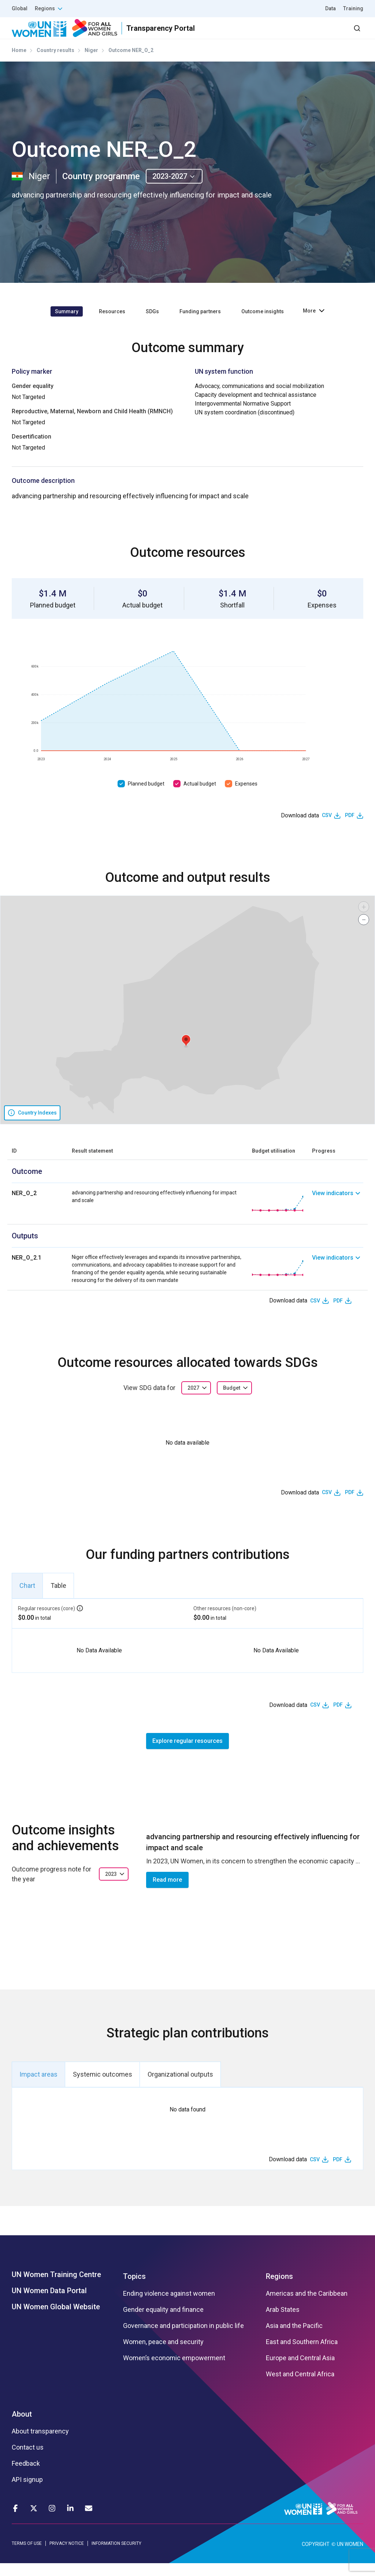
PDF (349, 828)
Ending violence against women (169, 2306)
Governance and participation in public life (183, 2339)
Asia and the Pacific (294, 2339)
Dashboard (321, 34)
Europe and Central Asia (300, 2371)
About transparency (40, 2444)
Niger (91, 63)
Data (330, 8)
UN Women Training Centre (56, 2287)
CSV (327, 828)
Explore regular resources (187, 1753)
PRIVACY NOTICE (66, 2556)
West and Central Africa (300, 2387)
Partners (217, 34)
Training (353, 8)
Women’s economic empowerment (174, 2371)
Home (19, 63)
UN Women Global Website (56, 2319)
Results (178, 34)
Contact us (28, 2460)
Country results (55, 63)
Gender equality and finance (163, 2322)
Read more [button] (167, 1892)
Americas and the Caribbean (307, 2306)
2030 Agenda (264, 34)
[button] (186, 1054)
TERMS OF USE (27, 2556)
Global (19, 8)
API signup (27, 2492)
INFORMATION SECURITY (116, 2556)
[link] (338, 1216)
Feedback (26, 2476)
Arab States (283, 2322)
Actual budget (199, 796)
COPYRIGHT (316, 2557)
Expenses (246, 796)
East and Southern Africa (302, 2355)
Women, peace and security (163, 2355)
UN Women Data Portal (49, 2303)
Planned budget (146, 796)
